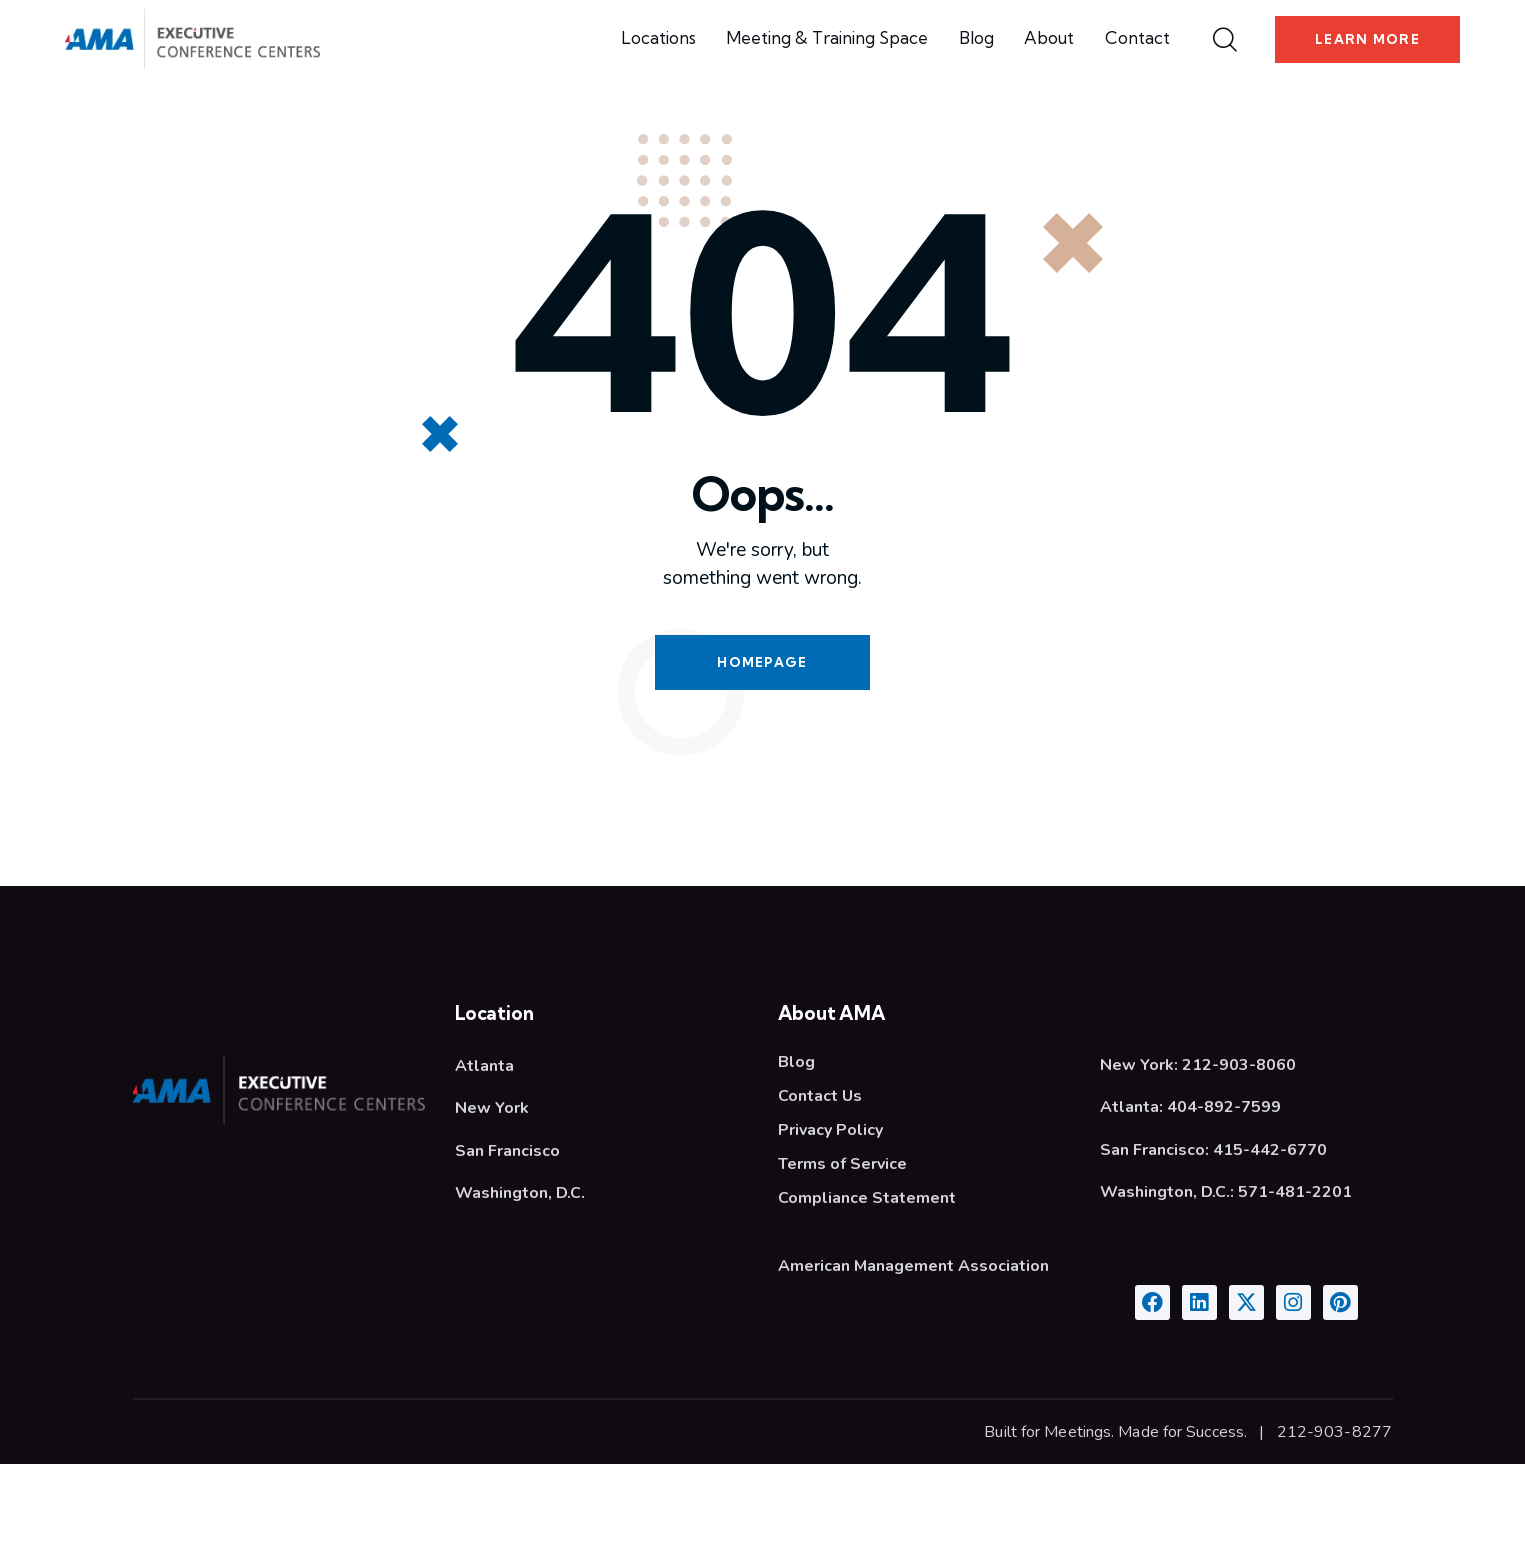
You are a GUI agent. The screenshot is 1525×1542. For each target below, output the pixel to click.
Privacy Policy (830, 1208)
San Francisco (507, 1229)
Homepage (762, 740)
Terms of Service (842, 1242)
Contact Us (820, 1174)
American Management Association (913, 1344)
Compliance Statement (867, 1276)
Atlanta (484, 1144)
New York (492, 1186)
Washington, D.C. (520, 1271)
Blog (796, 1140)
